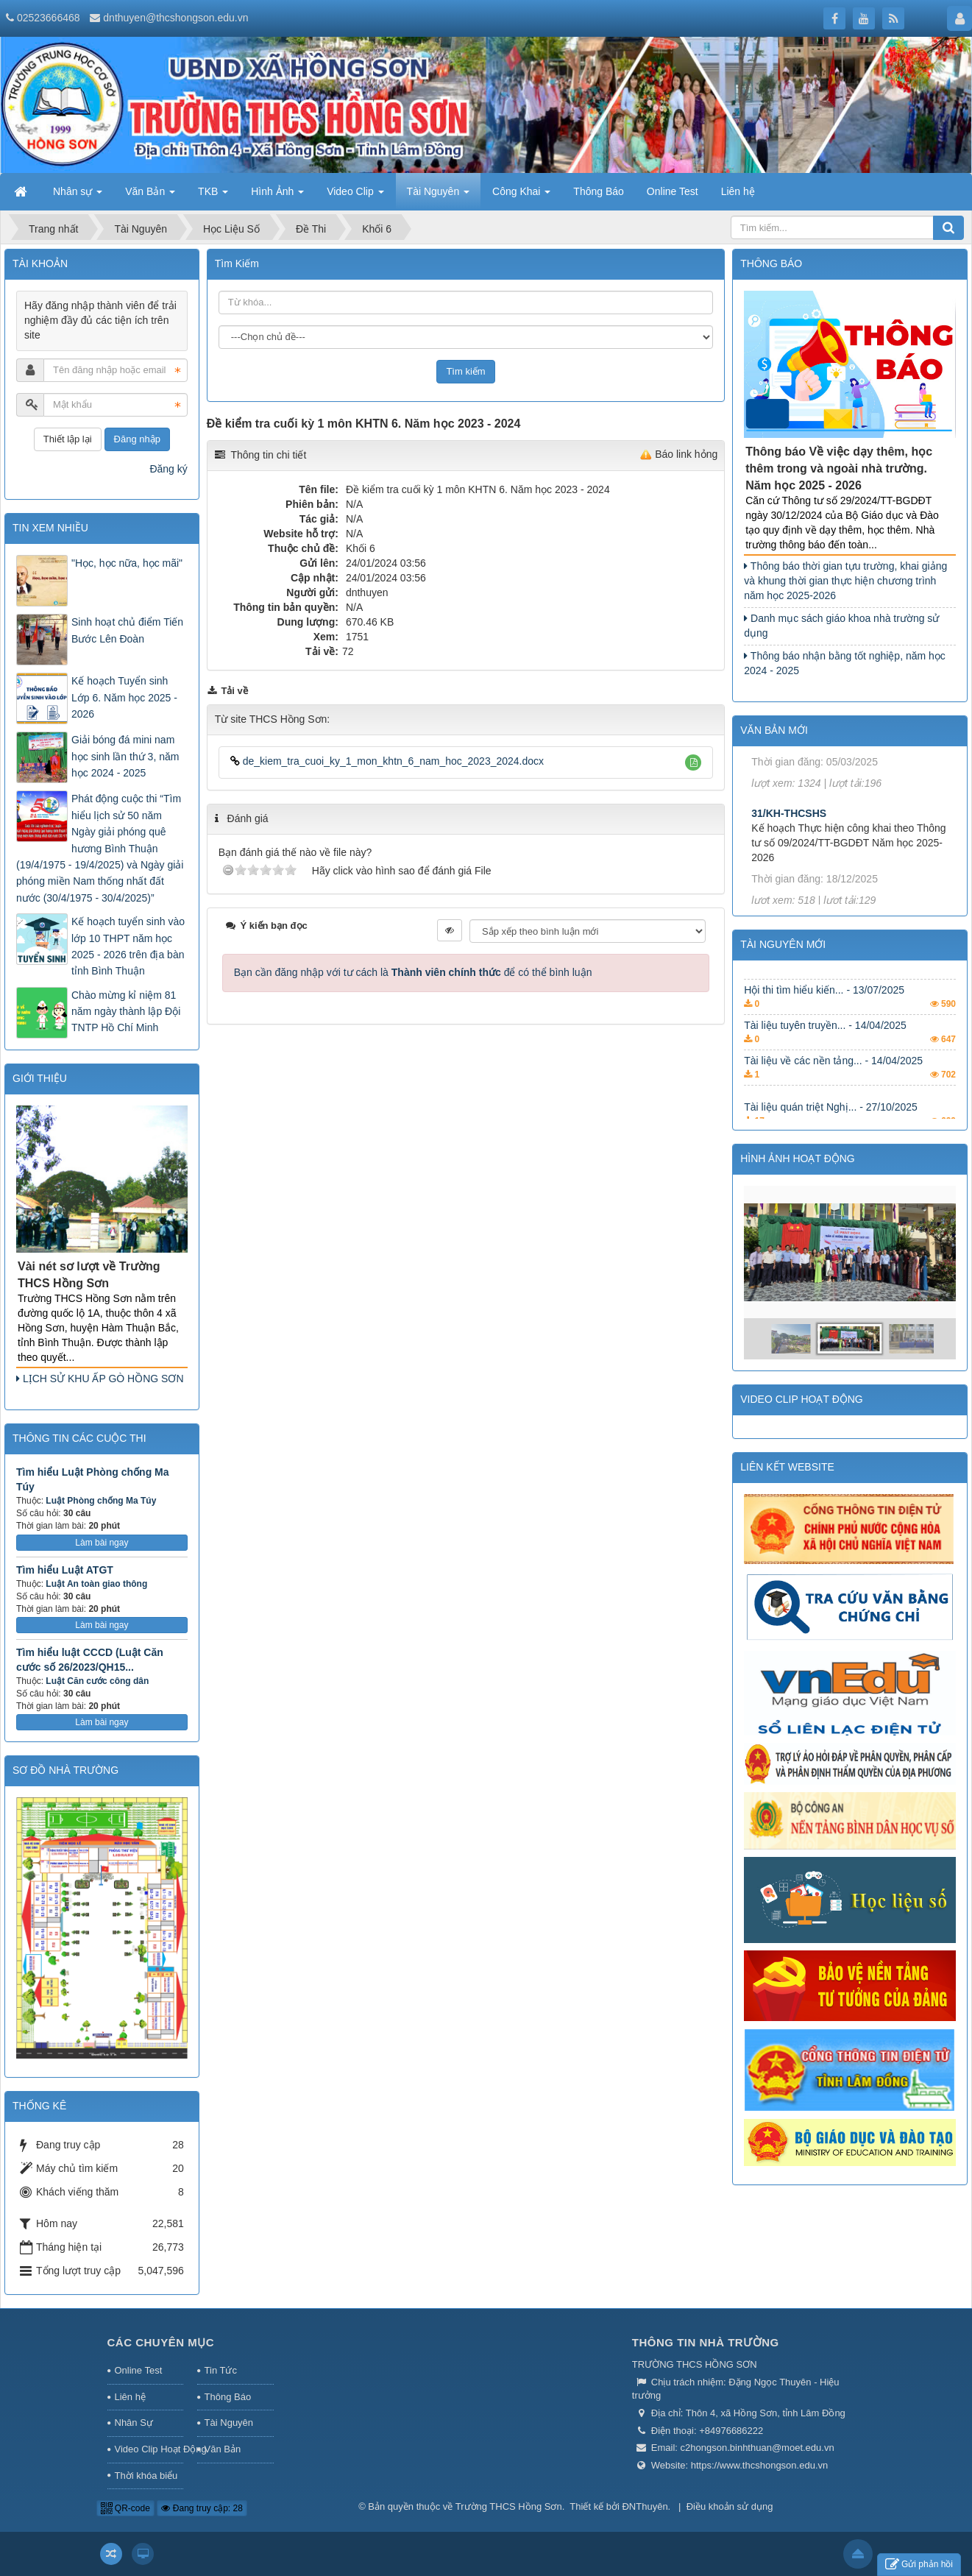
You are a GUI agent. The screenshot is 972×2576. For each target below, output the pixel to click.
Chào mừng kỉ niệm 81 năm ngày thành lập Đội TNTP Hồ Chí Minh (125, 1011)
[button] (693, 763)
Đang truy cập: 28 (201, 2508)
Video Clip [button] (355, 195)
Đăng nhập (137, 439)
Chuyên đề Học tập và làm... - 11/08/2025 (839, 971)
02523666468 (48, 18)
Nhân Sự (134, 2422)
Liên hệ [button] (738, 191)
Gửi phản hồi (919, 2565)
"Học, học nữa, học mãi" (126, 563)
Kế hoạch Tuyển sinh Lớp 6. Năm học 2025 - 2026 (124, 697)
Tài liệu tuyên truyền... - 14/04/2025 (825, 1042)
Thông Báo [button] (598, 191)
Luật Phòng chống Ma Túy (101, 1501)
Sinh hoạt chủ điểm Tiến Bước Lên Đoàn (127, 630)
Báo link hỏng (686, 454)
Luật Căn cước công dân (97, 1681)
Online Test (139, 2370)
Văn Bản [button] (150, 195)
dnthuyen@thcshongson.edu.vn (175, 18)
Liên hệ (130, 2396)
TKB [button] (213, 195)
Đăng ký (168, 469)
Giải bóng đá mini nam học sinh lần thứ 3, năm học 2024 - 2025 (125, 756)
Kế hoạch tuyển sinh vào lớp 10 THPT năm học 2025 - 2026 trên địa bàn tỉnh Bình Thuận (128, 946)
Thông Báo (228, 2396)
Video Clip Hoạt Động (149, 2449)
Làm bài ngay (101, 1543)
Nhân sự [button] (77, 195)
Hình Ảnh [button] (277, 195)
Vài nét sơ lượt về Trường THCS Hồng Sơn (89, 1274)
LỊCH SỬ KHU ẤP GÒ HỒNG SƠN (100, 1378)
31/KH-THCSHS (788, 835)
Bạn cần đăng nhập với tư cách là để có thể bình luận (413, 972)
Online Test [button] (672, 191)
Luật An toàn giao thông (96, 1584)
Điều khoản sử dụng (730, 2506)
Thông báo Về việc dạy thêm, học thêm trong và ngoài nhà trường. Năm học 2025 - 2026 (838, 468)
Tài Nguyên (229, 2422)
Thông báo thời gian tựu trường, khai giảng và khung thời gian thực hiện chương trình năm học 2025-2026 (845, 580)
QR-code (125, 2508)
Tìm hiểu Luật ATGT (64, 1570)
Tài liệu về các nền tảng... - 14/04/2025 (833, 1077)
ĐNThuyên (644, 2506)
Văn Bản (223, 2449)
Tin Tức (221, 2370)
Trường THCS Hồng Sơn (508, 2506)
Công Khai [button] (521, 195)
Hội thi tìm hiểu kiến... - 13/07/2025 (824, 1007)
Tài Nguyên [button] (438, 195)
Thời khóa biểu (146, 2475)
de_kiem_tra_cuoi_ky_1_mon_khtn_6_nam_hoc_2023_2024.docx (387, 761)
